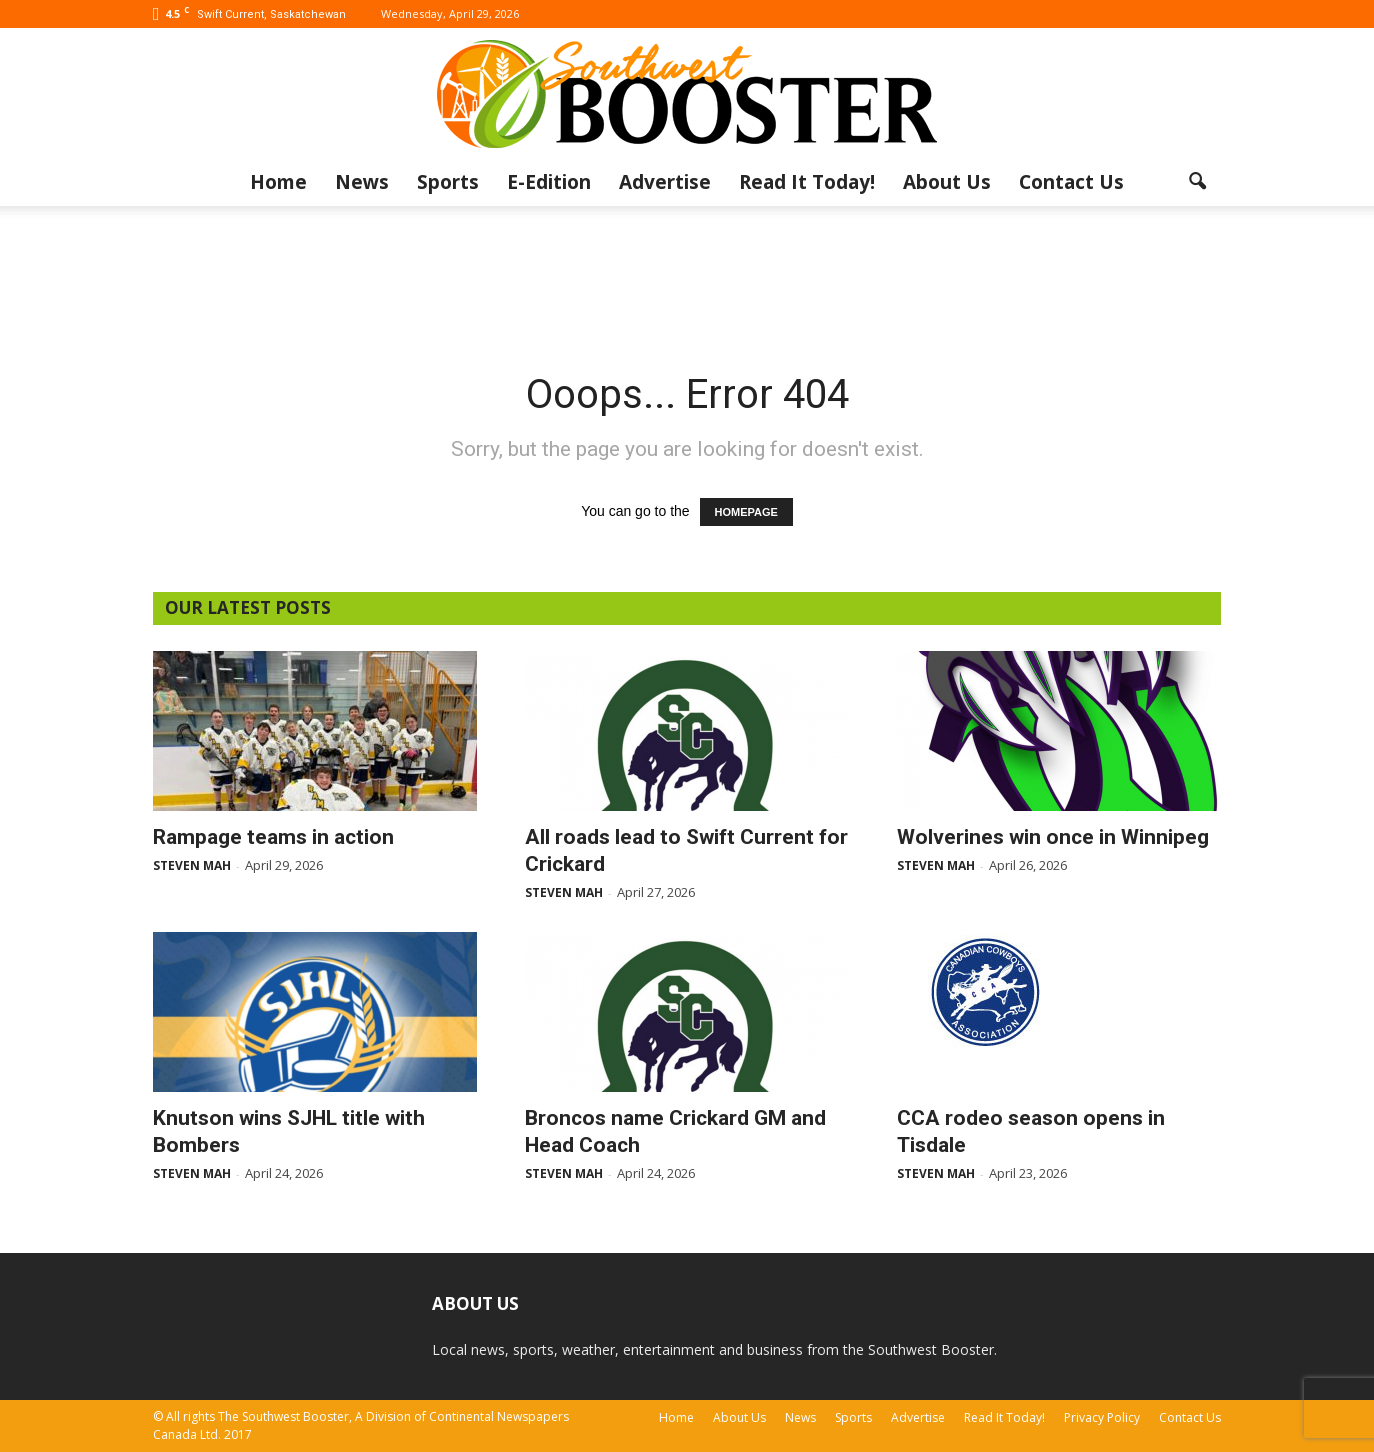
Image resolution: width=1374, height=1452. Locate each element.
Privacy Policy (1102, 1417)
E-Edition (549, 182)
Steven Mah (192, 865)
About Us (947, 182)
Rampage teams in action (273, 837)
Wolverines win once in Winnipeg (1053, 837)
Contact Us (1071, 182)
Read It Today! (807, 182)
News (362, 182)
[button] (1197, 182)
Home (278, 182)
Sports (448, 182)
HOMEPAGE (746, 512)
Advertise (665, 182)
